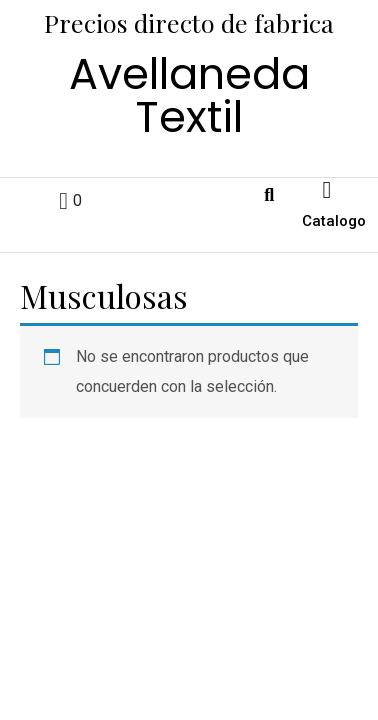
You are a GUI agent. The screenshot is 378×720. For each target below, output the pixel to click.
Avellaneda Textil (189, 95)
